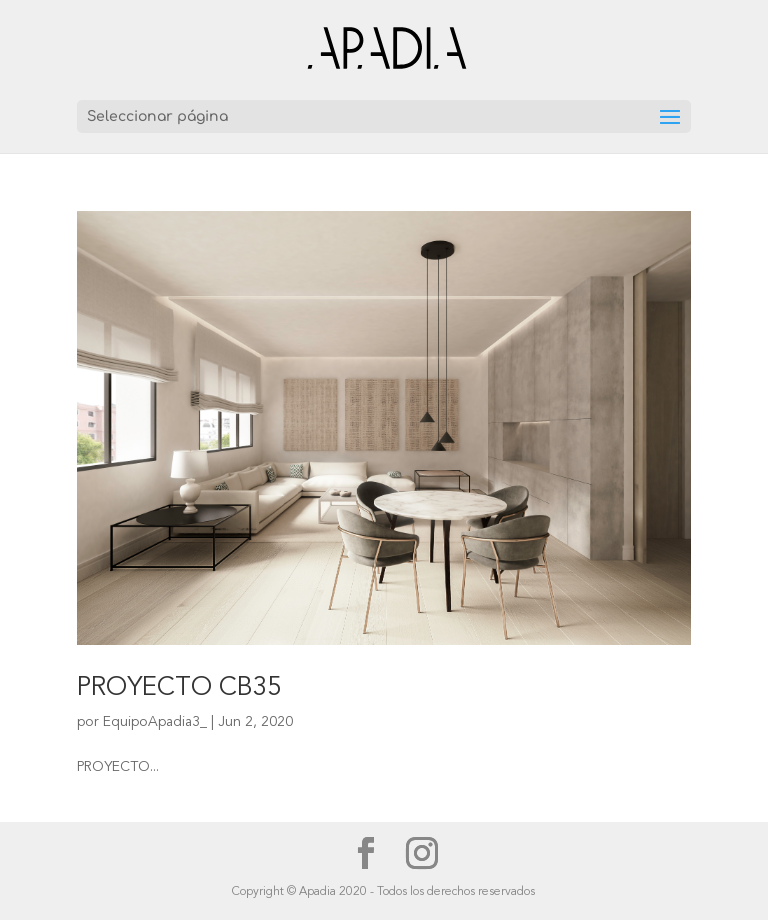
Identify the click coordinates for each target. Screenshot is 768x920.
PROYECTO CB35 (179, 688)
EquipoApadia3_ (155, 722)
